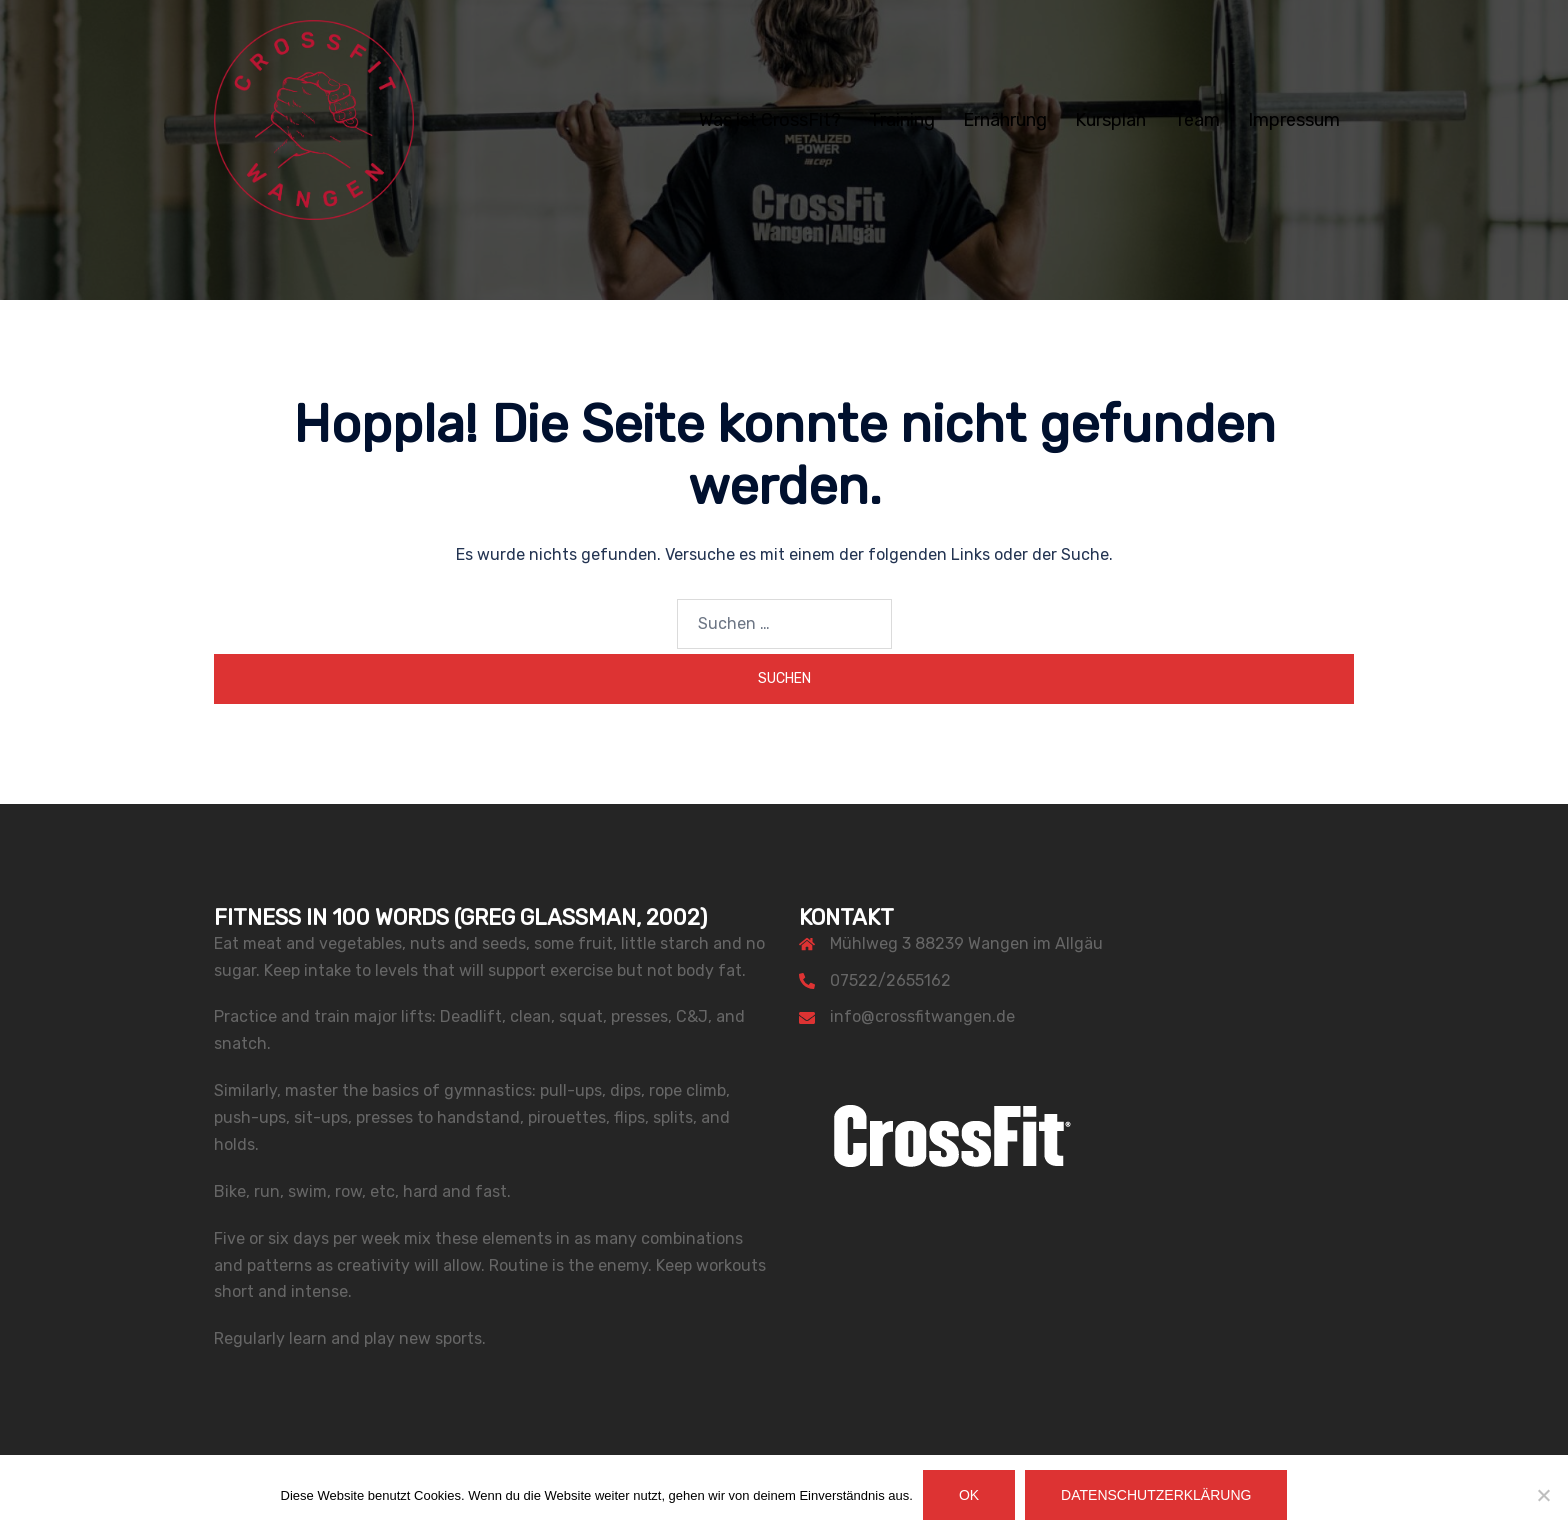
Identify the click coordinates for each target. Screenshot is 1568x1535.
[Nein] (1543, 1495)
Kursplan (1110, 120)
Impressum (1294, 120)
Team (1197, 120)
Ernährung (1005, 120)
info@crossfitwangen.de (922, 1016)
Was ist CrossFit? (770, 120)
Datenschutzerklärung (1156, 1495)
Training (902, 120)
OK (969, 1495)
